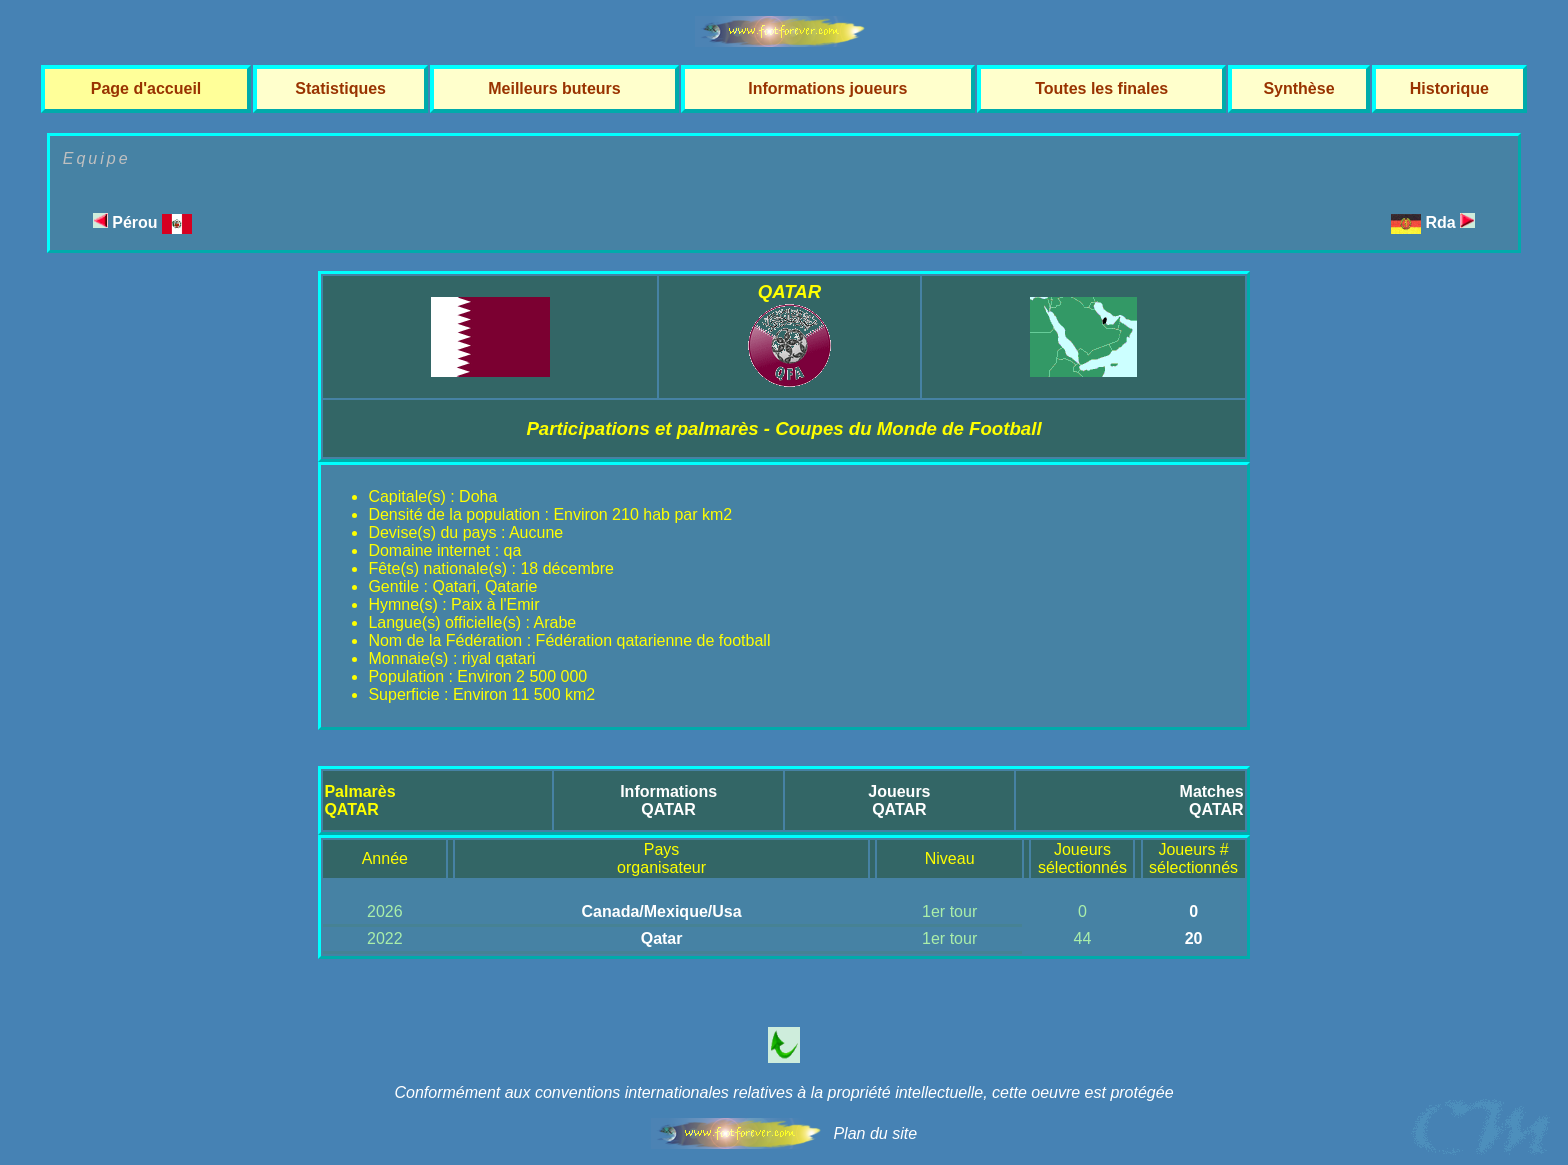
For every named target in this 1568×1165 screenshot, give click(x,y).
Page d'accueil (146, 88)
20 (1194, 938)
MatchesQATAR (1212, 800)
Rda (1451, 222)
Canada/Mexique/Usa (662, 911)
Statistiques (340, 88)
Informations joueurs (827, 88)
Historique (1449, 88)
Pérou (142, 222)
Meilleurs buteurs (554, 88)
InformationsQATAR (668, 800)
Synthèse (1298, 88)
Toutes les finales (1101, 88)
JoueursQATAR (899, 800)
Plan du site (875, 1133)
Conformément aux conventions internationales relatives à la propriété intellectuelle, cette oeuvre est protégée (783, 1092)
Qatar (662, 938)
